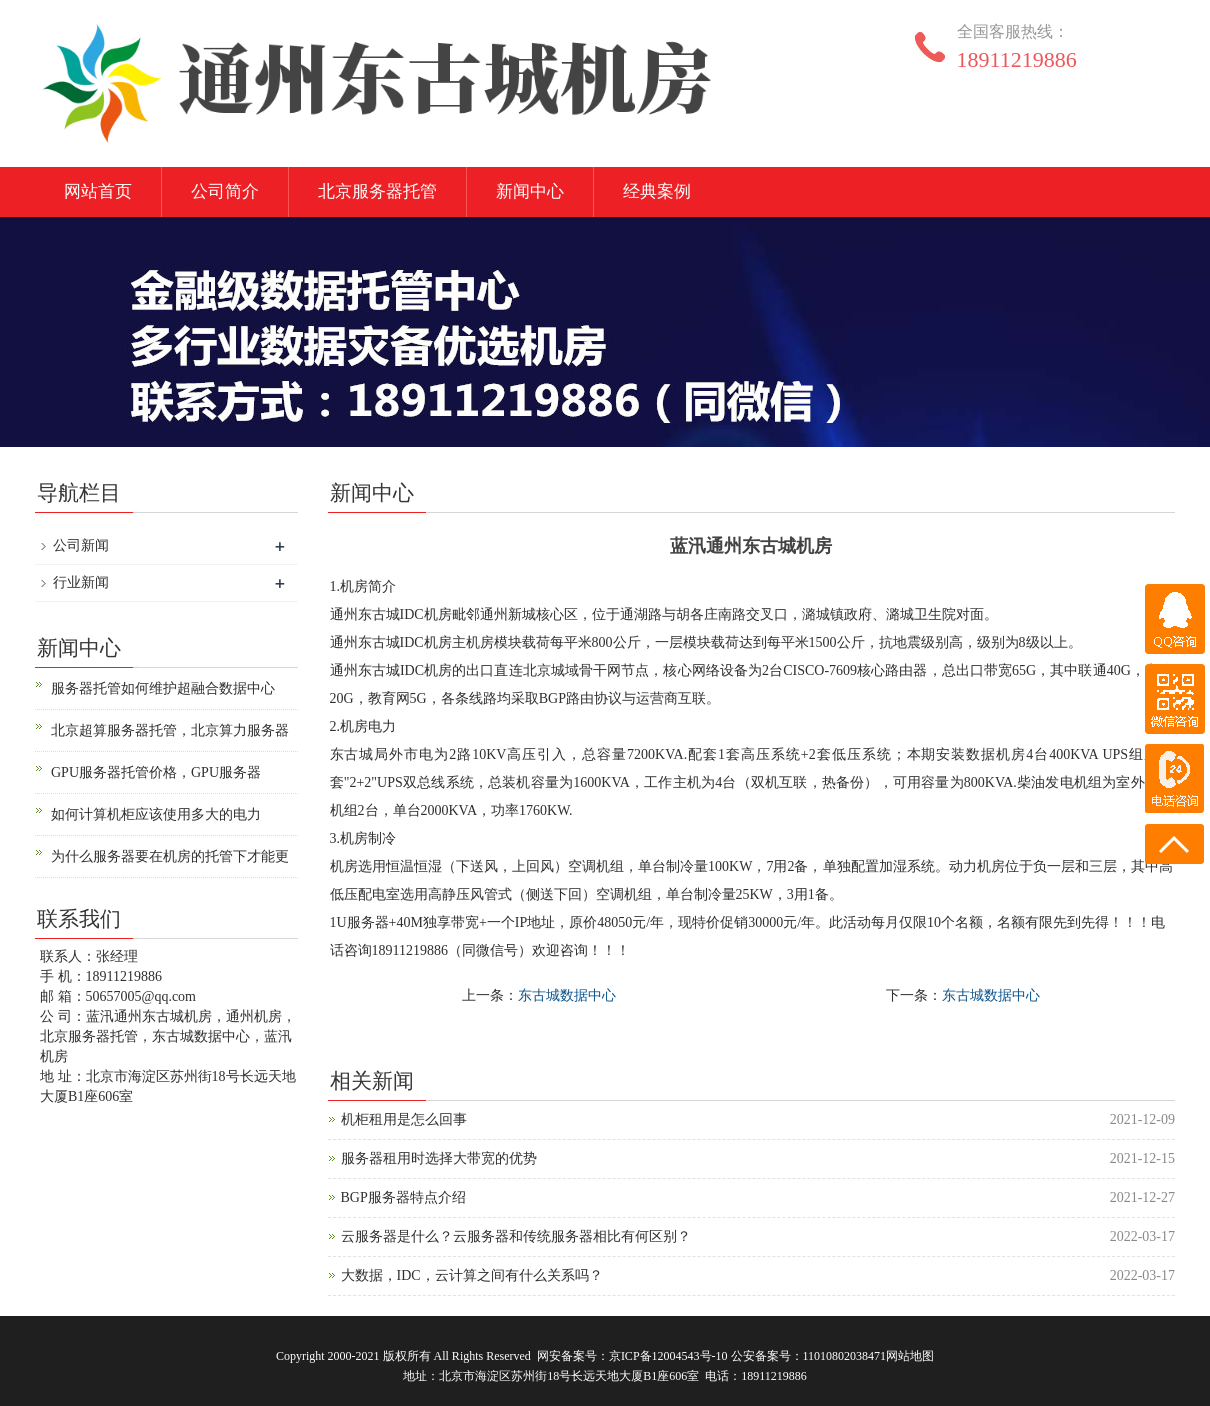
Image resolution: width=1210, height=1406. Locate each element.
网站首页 (98, 191)
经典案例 (657, 191)
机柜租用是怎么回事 (404, 1119)
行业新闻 (81, 582)
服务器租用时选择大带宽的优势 (439, 1158)
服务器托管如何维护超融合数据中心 (163, 688)
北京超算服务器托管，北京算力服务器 (170, 730)
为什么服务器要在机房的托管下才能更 (170, 856)
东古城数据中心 (567, 995)
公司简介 (225, 191)
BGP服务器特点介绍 (403, 1197)
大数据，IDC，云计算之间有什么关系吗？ (472, 1275)
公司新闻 (81, 545)
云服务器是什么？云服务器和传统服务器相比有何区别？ (516, 1236)
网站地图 (910, 1356)
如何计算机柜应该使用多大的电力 (156, 814)
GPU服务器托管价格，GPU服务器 (156, 772)
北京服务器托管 (377, 191)
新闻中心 (530, 191)
